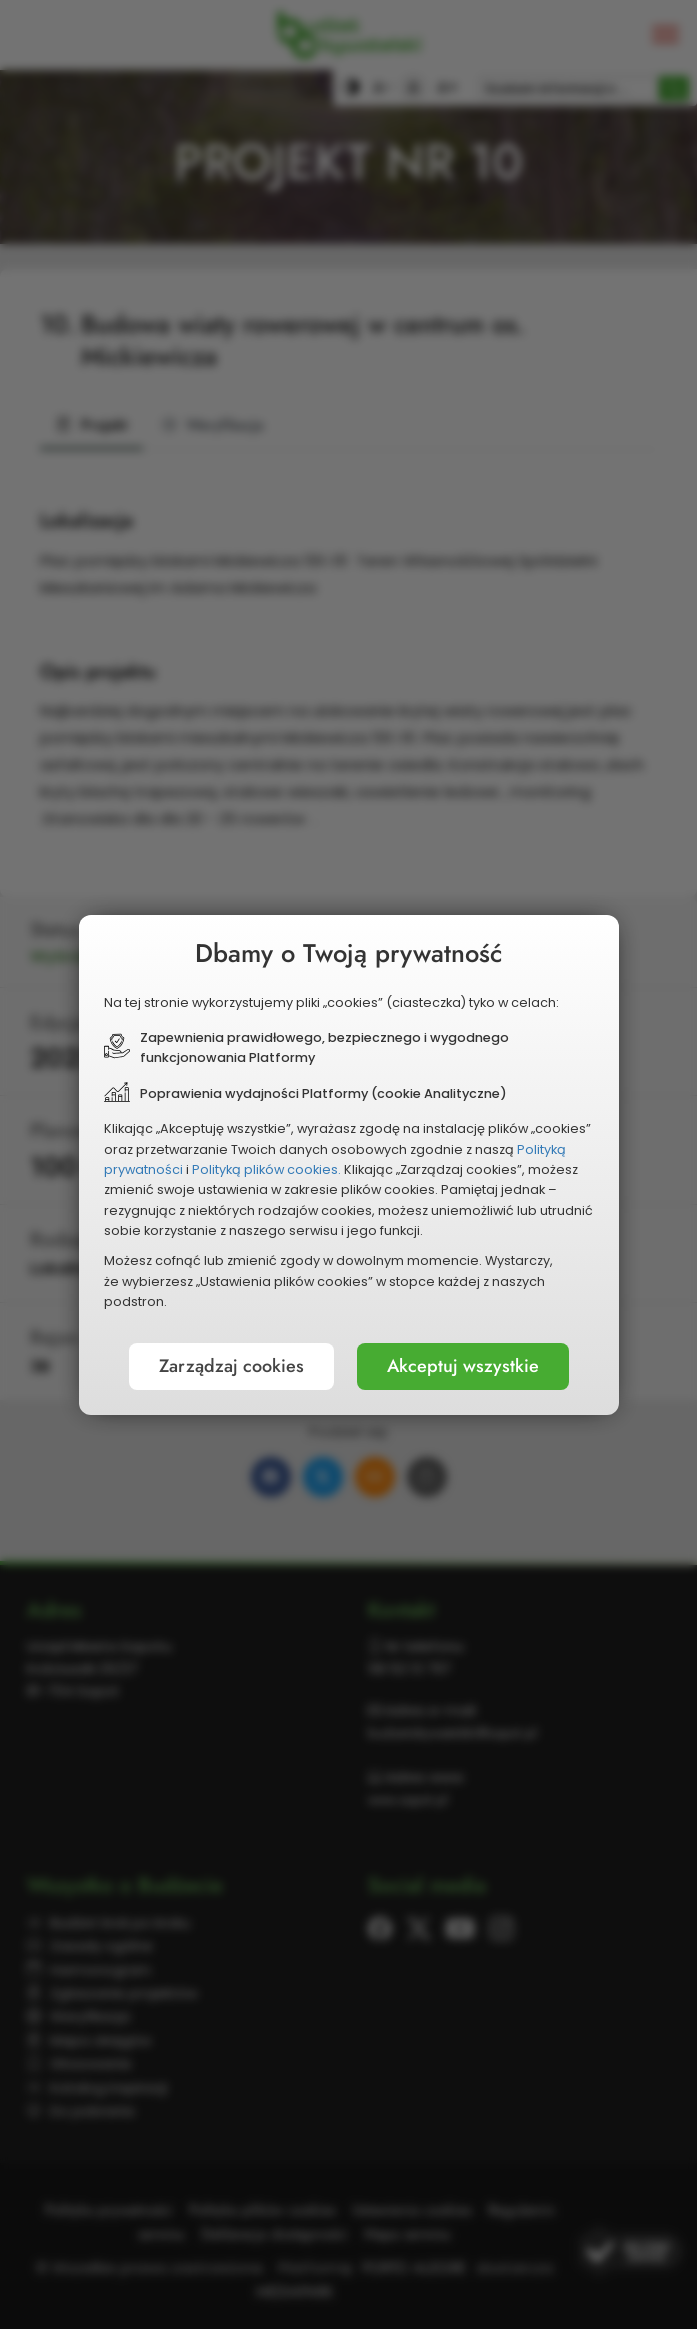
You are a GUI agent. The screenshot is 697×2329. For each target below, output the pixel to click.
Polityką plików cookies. (266, 1169)
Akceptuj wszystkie (463, 1366)
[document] (349, 1165)
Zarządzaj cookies (231, 1366)
